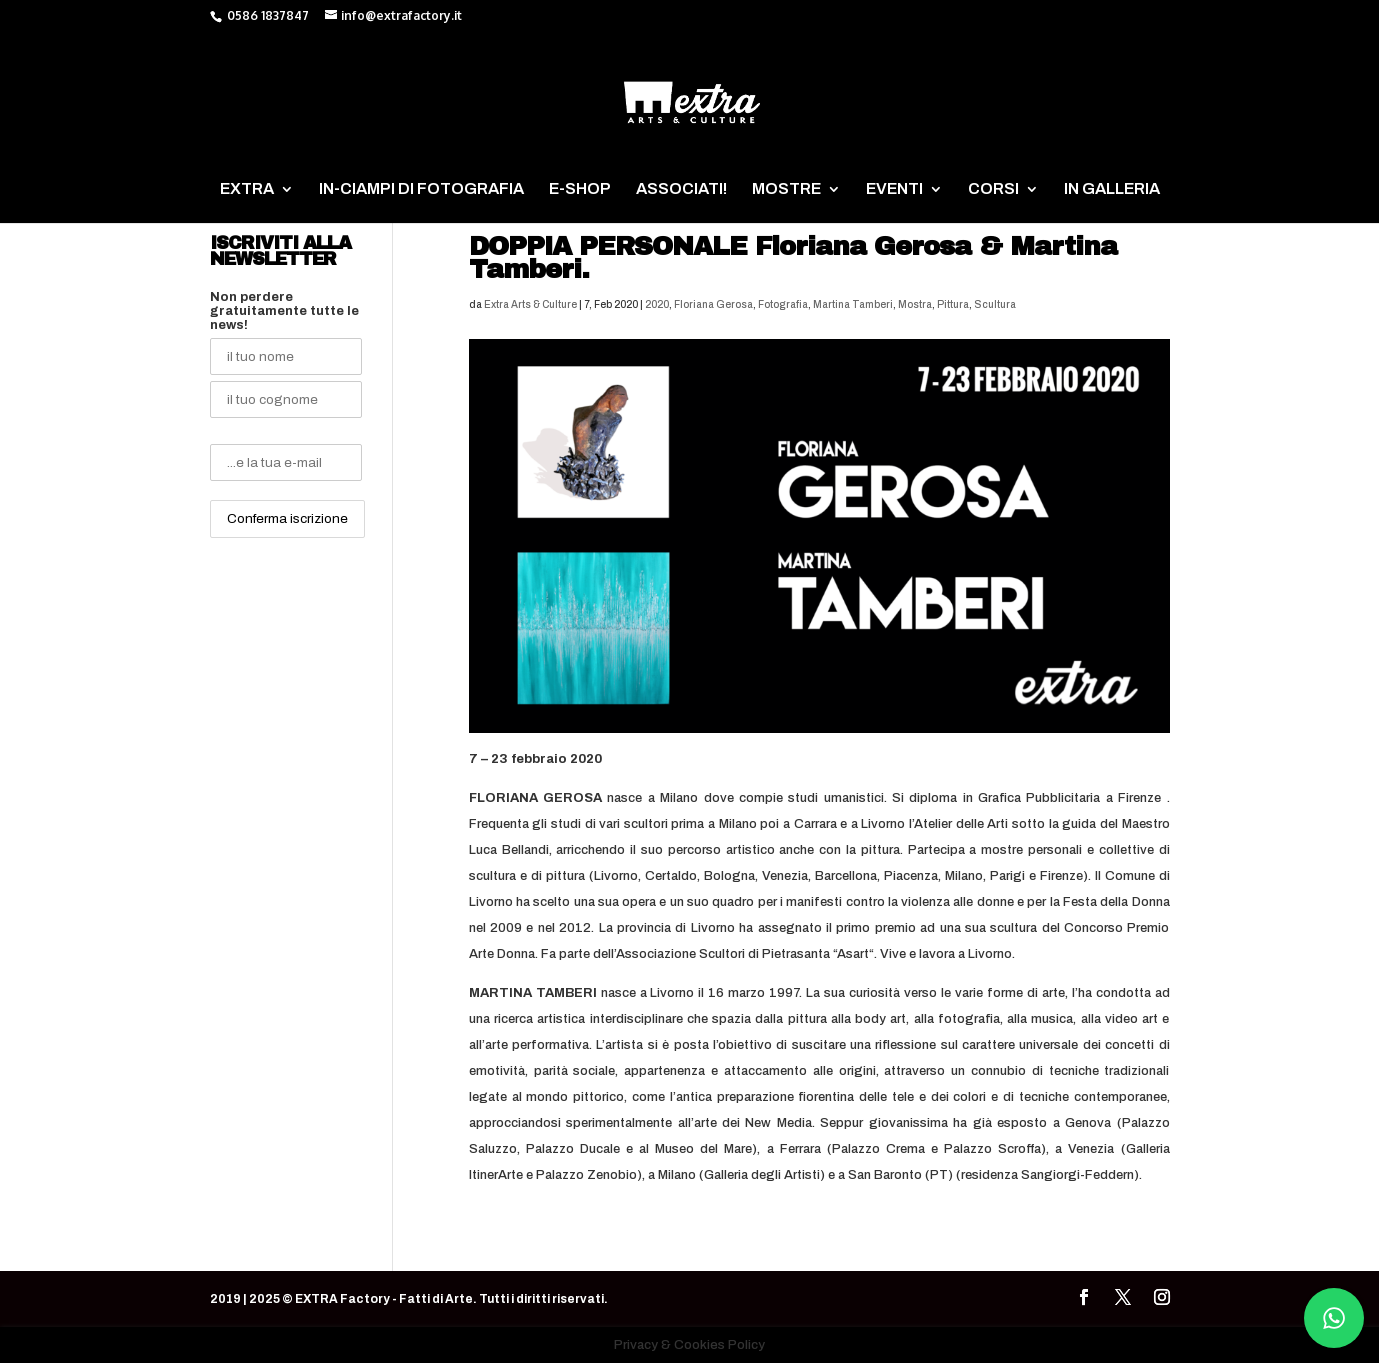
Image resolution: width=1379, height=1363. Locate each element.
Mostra (915, 304)
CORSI (993, 189)
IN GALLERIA (1112, 189)
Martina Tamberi (853, 304)
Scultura (995, 304)
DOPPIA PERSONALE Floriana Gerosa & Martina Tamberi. (793, 257)
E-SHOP (580, 189)
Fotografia (783, 304)
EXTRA (247, 189)
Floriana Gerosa (713, 304)
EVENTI (894, 189)
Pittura (953, 304)
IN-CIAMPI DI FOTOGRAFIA (421, 189)
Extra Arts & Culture (530, 304)
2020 (657, 304)
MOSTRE (786, 189)
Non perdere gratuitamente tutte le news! (284, 311)
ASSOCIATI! (681, 189)
